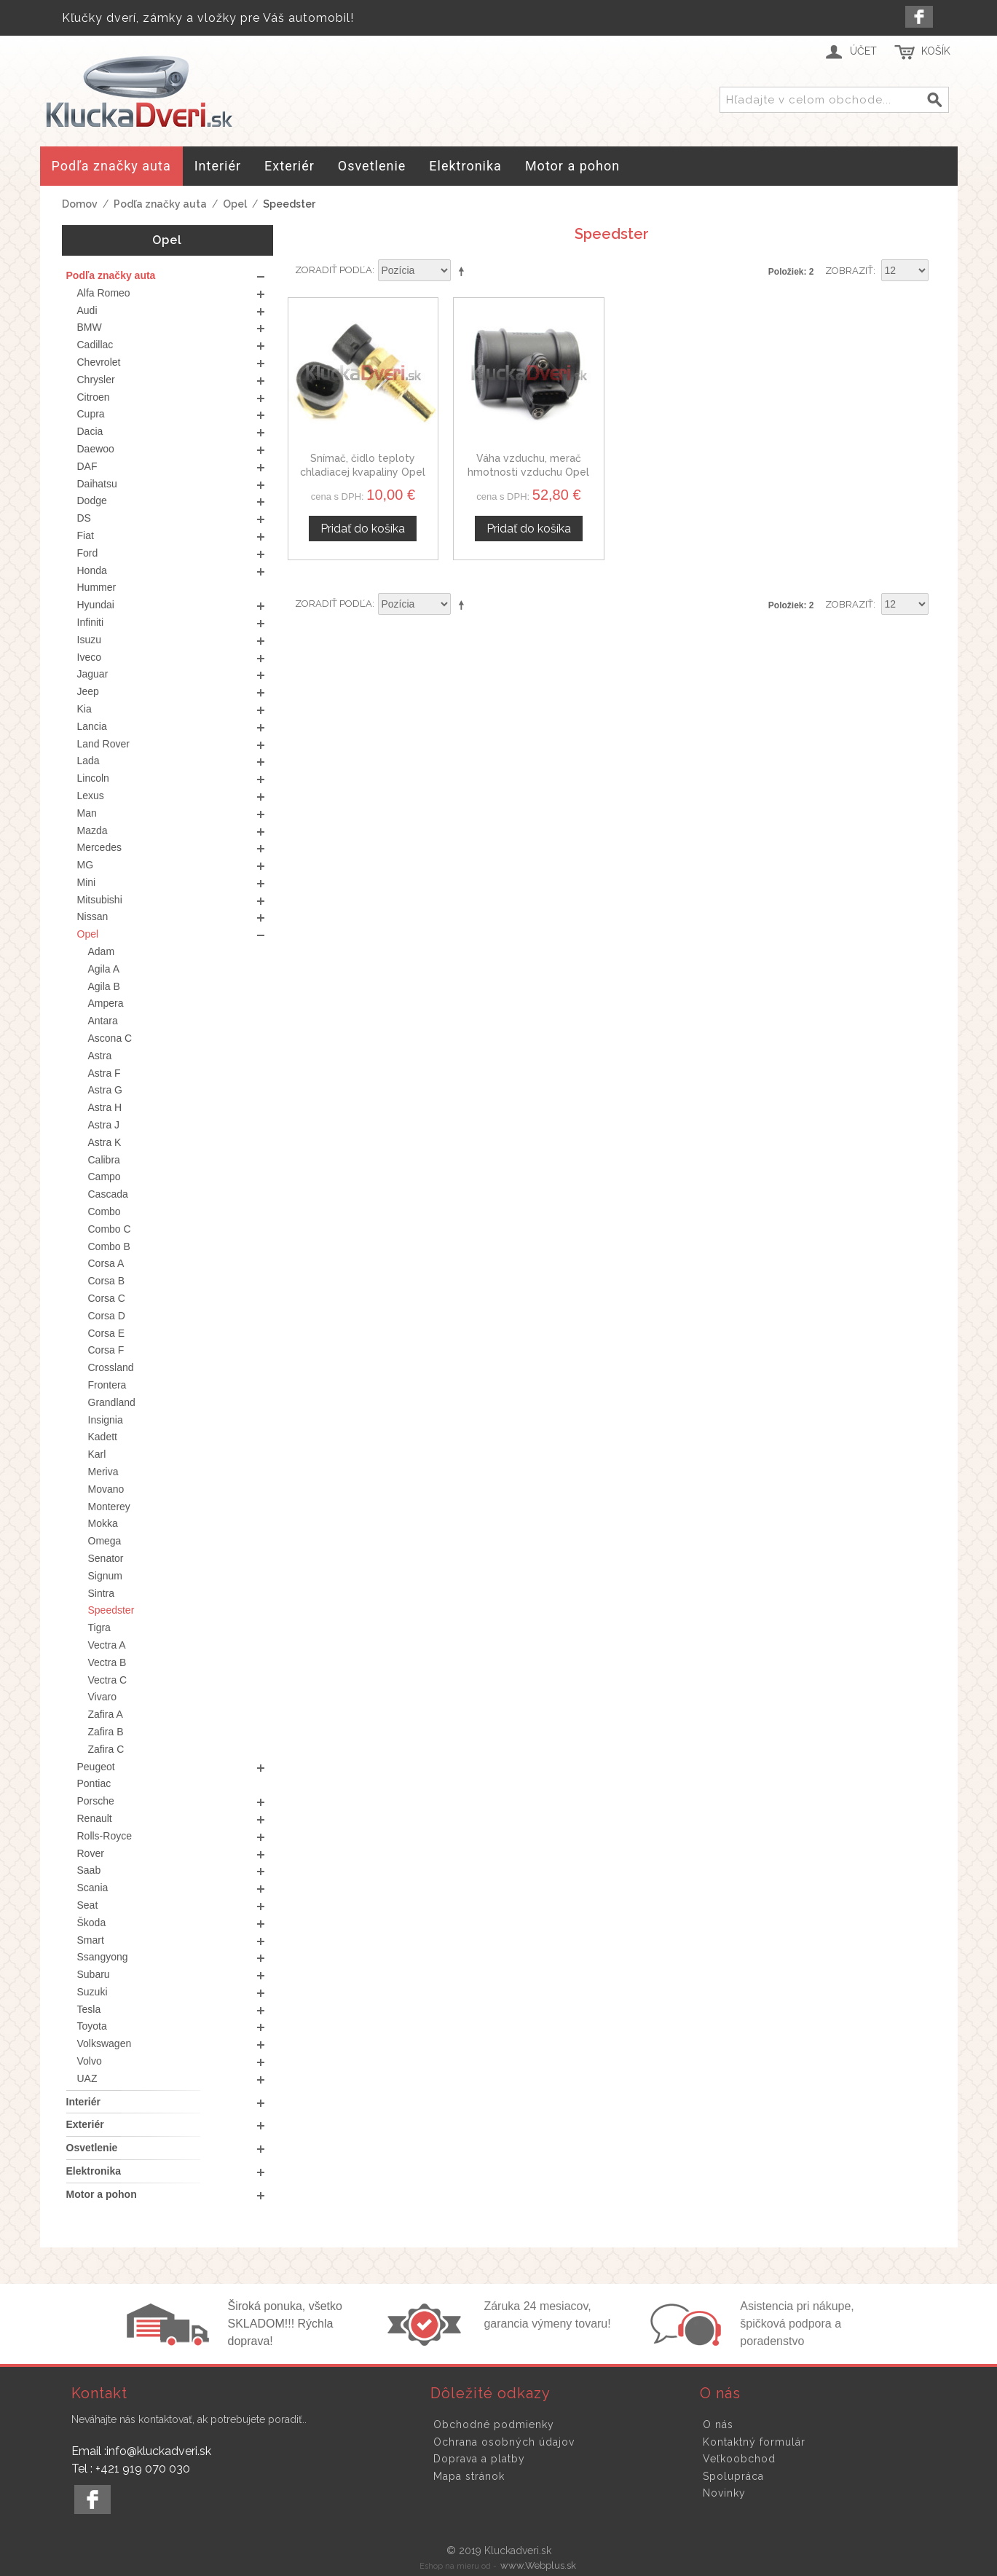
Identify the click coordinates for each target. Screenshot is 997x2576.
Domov (80, 204)
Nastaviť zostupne (464, 271)
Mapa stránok (469, 2476)
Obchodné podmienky (493, 2424)
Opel (235, 204)
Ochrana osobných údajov (504, 2442)
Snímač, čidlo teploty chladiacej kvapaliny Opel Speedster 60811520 (362, 472)
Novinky (724, 2493)
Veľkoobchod (739, 2459)
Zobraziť (849, 270)
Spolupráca (733, 2476)
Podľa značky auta (160, 204)
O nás (718, 2424)
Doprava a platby (479, 2459)
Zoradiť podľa (333, 269)
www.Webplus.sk (538, 2565)
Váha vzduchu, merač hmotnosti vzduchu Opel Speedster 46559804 (528, 472)
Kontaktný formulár (754, 2442)
